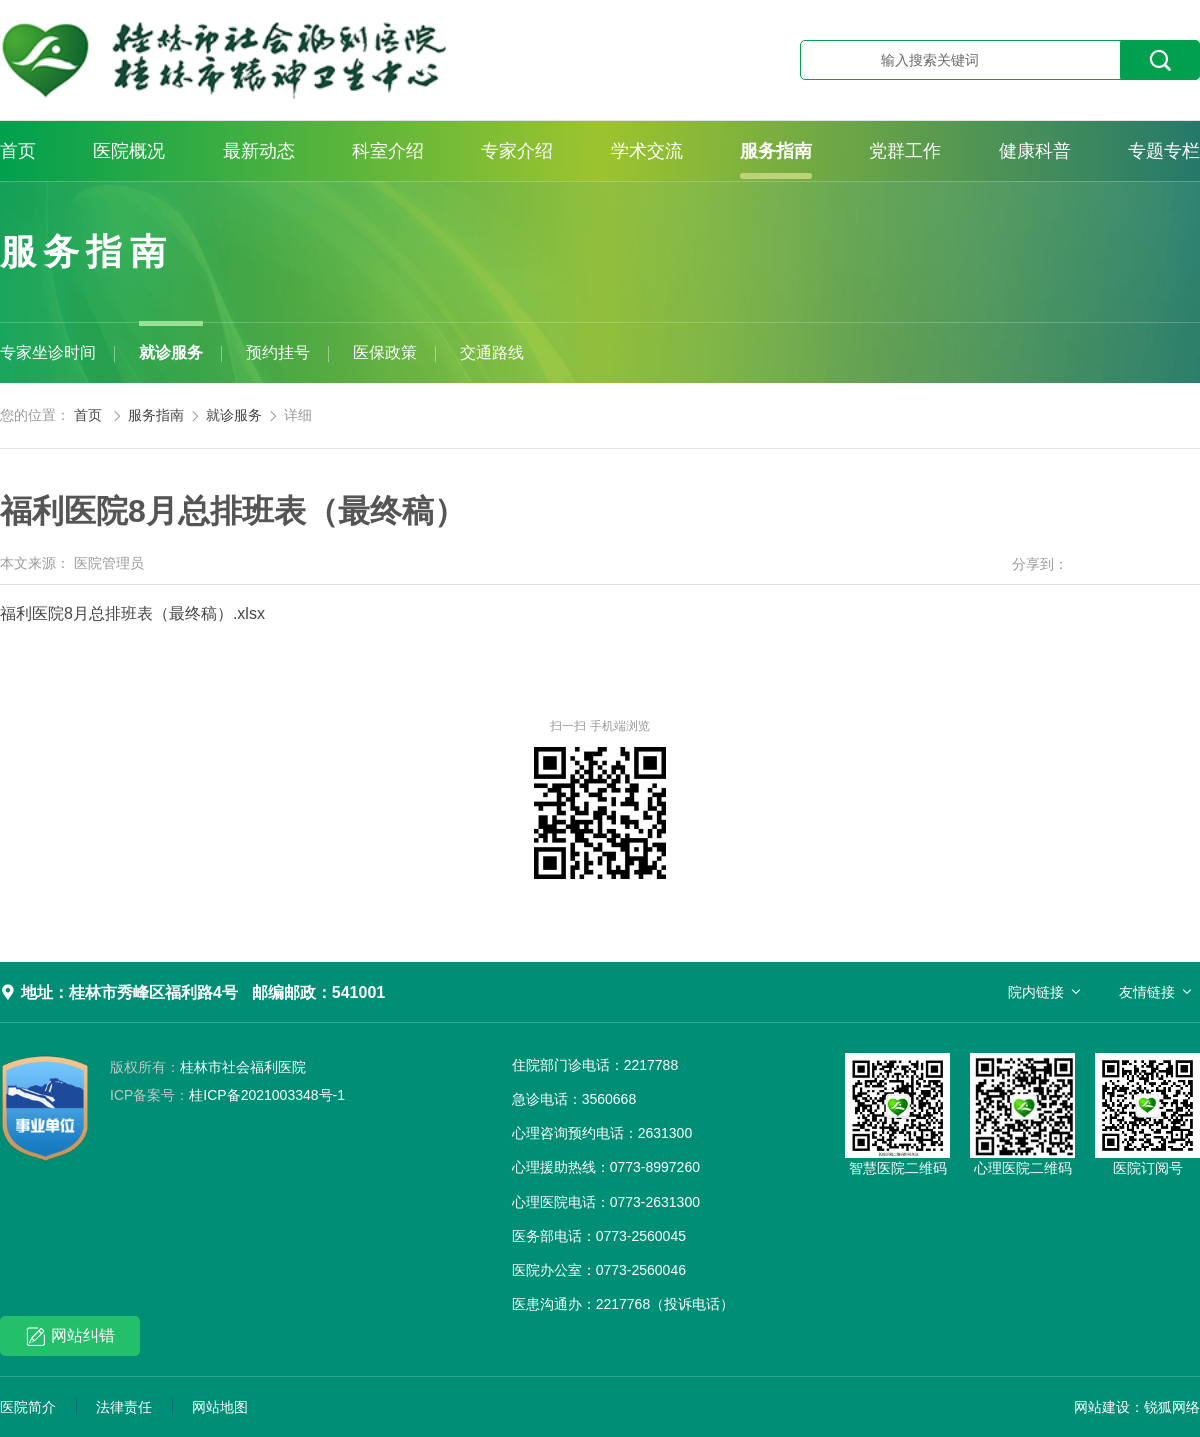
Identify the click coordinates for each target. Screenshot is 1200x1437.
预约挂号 (278, 352)
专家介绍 (517, 151)
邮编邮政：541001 (318, 992)
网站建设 (1102, 1407)
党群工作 (905, 151)
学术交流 (647, 151)
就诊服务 (171, 352)
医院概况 (129, 151)
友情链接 (1147, 992)
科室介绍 (388, 151)
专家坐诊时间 (48, 352)
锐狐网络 (1172, 1407)
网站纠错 (70, 1336)
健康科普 (1035, 151)
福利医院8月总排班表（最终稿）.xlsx (132, 613)
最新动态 (259, 151)
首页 (18, 151)
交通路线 (492, 352)
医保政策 (385, 352)
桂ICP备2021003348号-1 (227, 1095)
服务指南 (776, 151)
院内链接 (1036, 992)
